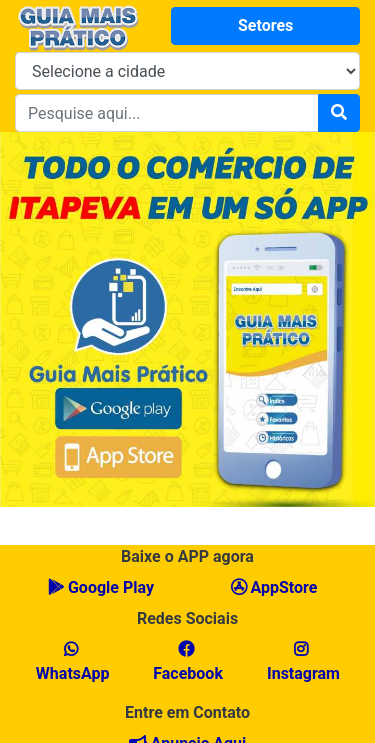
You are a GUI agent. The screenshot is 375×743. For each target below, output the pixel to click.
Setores (265, 25)
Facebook (186, 662)
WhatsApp (71, 662)
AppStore (274, 587)
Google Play (101, 587)
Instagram (301, 662)
